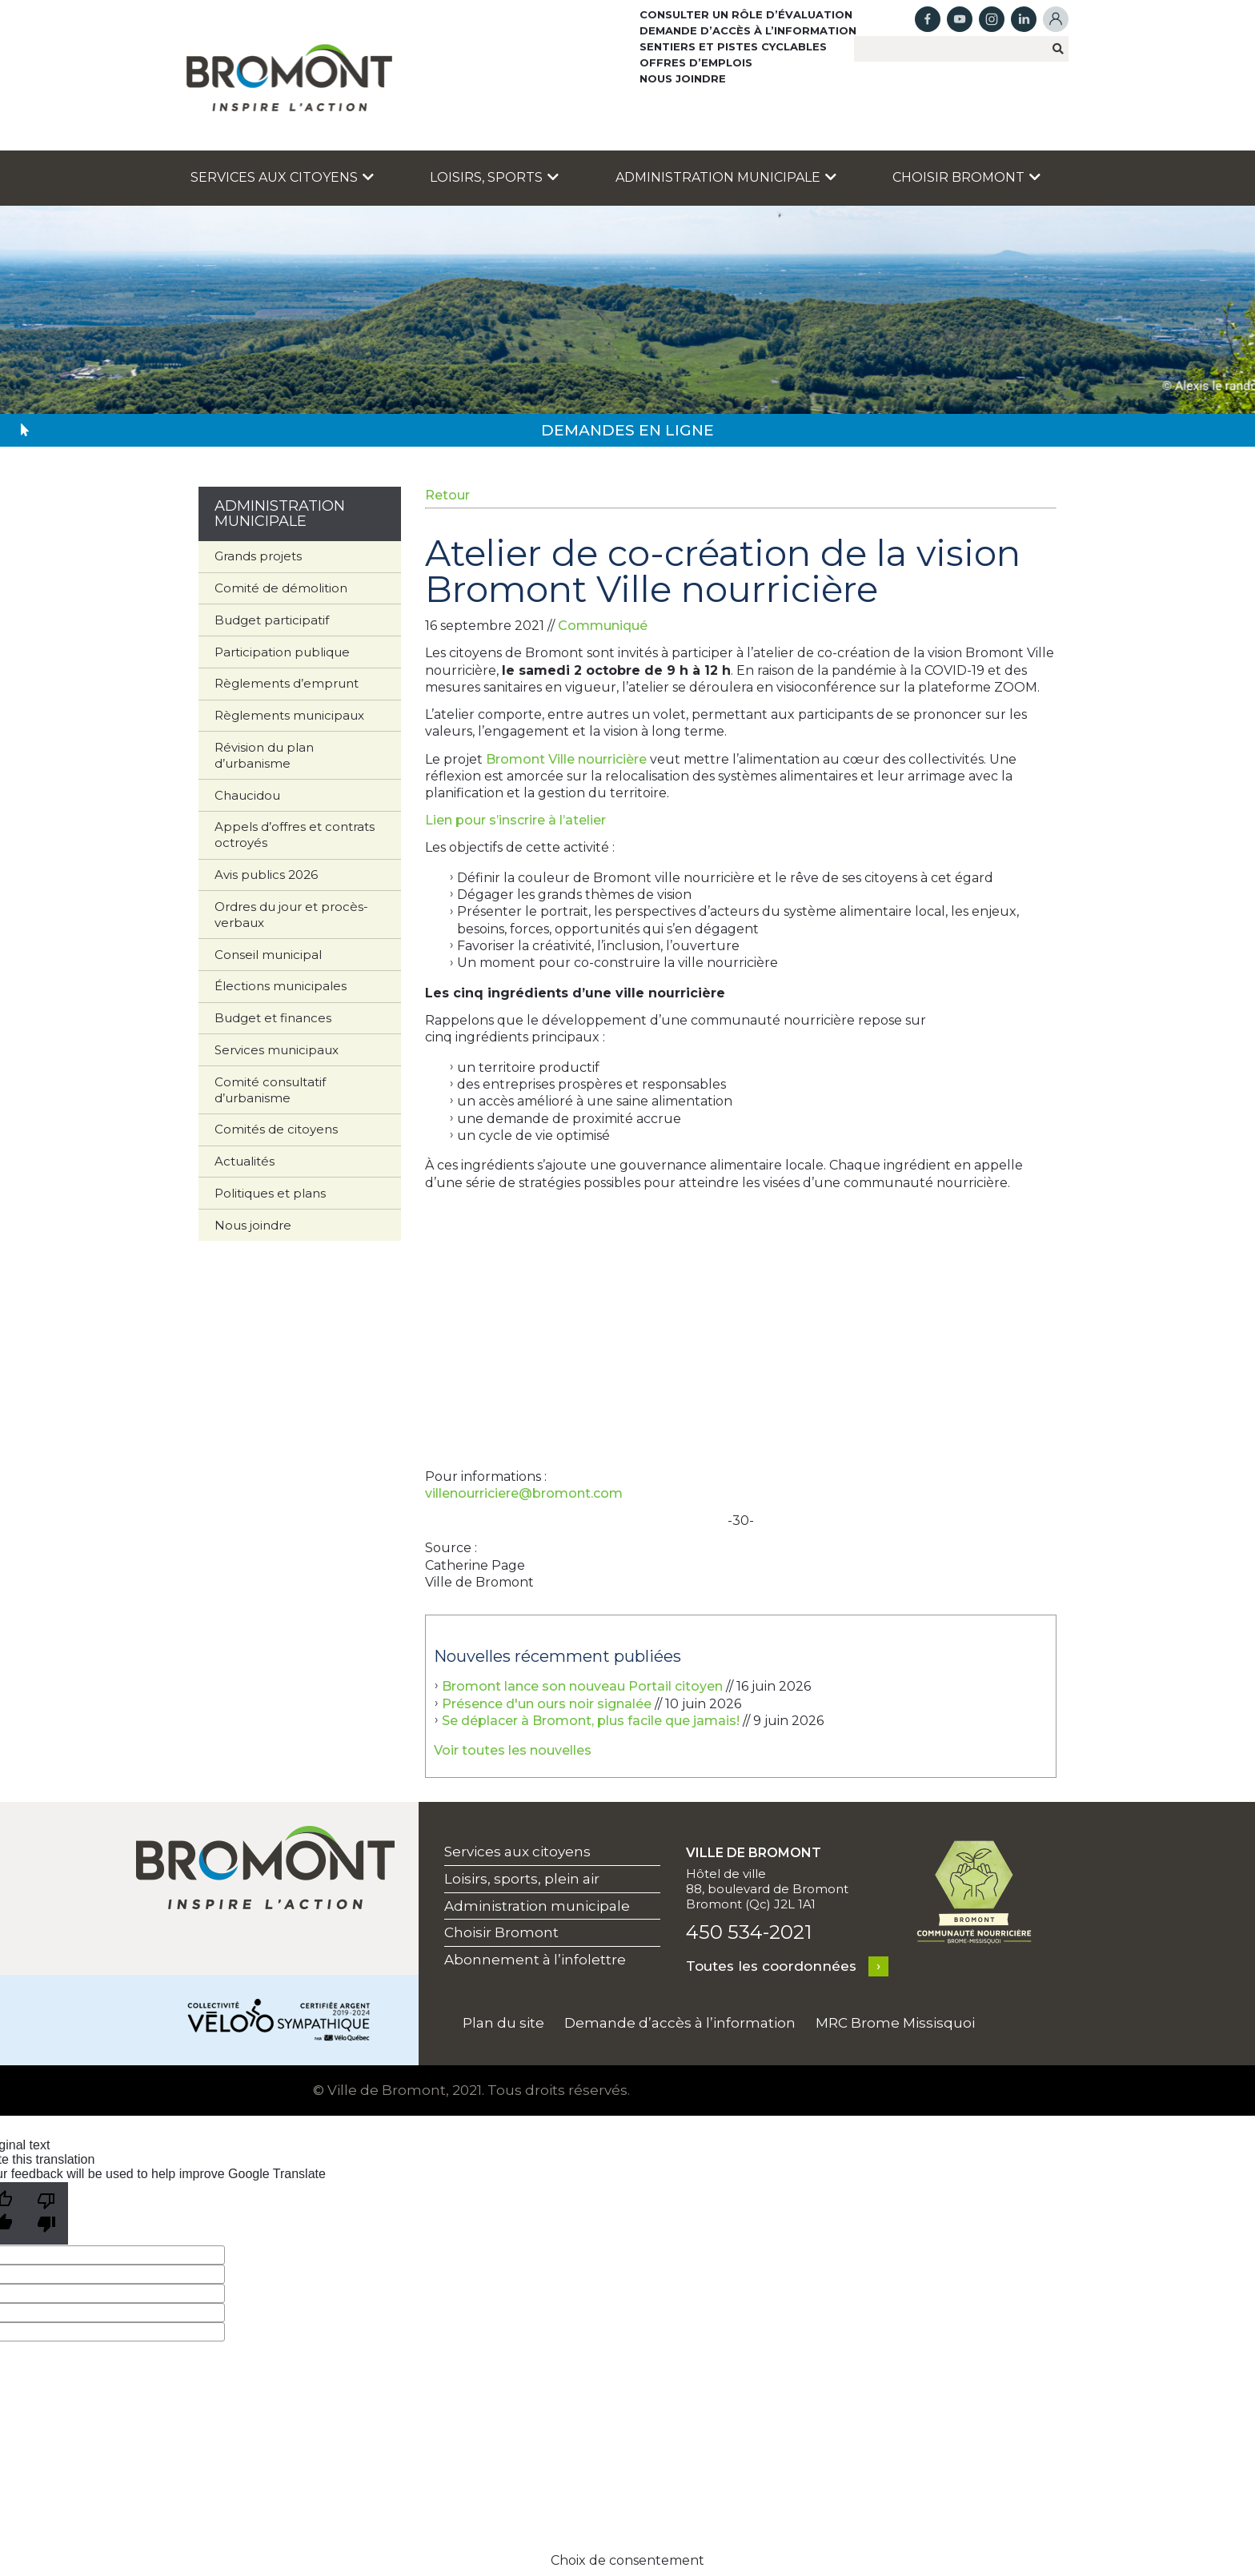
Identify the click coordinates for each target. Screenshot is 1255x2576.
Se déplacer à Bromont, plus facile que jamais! (591, 1720)
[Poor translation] (46, 2213)
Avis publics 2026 (266, 874)
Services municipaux (277, 1049)
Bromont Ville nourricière (566, 759)
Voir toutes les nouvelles (512, 1750)
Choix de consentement (627, 2560)
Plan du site (503, 2023)
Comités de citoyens (276, 1129)
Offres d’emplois (696, 62)
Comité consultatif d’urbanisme (270, 1089)
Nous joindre (683, 78)
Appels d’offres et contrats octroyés (295, 834)
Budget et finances (273, 1017)
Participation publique (282, 652)
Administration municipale (725, 177)
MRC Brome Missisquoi (895, 2023)
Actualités (245, 1161)
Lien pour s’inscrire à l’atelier (515, 820)
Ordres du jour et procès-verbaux (291, 914)
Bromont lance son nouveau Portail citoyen (582, 1686)
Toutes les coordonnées (771, 1966)
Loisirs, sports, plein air (521, 1879)
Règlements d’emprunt (287, 683)
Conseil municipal (268, 954)
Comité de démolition (281, 588)
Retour (447, 495)
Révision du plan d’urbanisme (264, 755)
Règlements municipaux (289, 715)
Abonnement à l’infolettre (535, 1960)
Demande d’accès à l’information (748, 30)
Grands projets (258, 556)
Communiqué (603, 625)
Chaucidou (247, 795)
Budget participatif (272, 620)
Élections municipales (281, 985)
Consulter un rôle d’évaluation (746, 14)
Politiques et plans (270, 1193)
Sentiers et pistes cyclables (733, 46)
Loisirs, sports (494, 177)
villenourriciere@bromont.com (524, 1493)
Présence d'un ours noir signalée (547, 1703)
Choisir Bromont (966, 177)
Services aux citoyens (282, 177)
